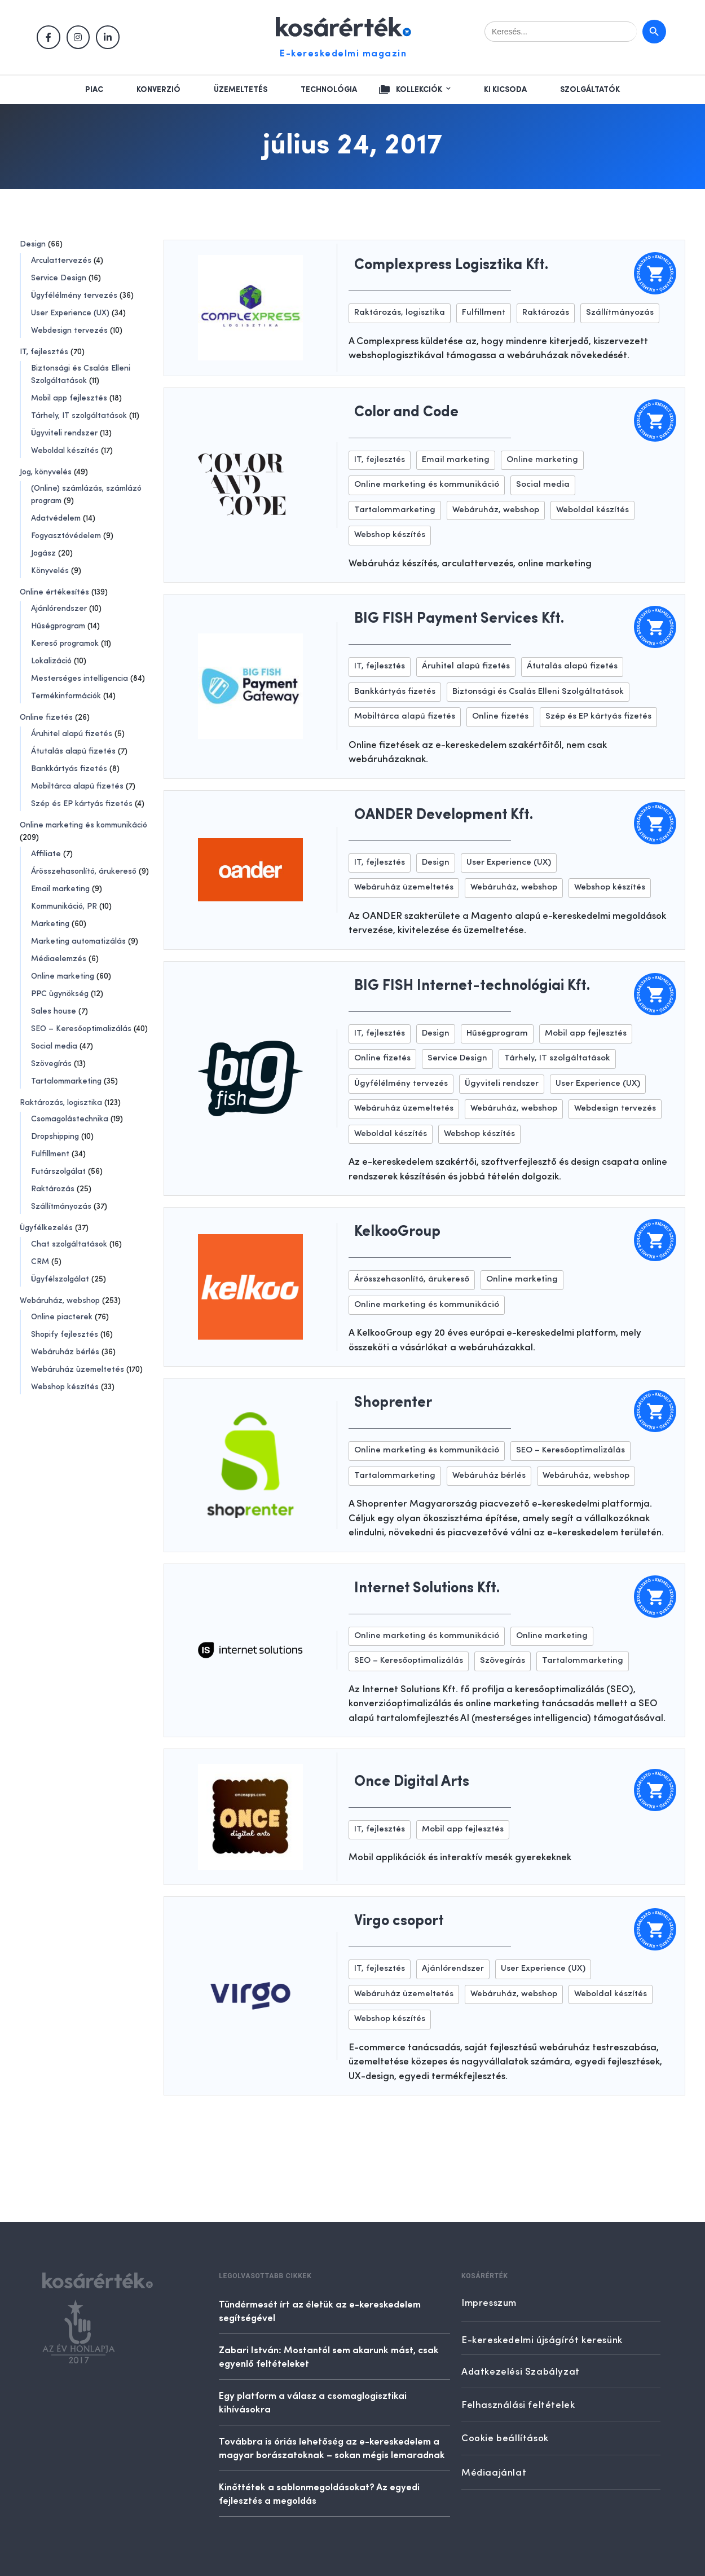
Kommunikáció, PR (64, 906)
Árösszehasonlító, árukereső (83, 871)
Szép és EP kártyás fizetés (82, 804)
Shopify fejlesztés (64, 1334)
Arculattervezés (61, 261)
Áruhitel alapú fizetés (71, 734)
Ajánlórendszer (59, 609)
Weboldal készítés (65, 451)
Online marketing (62, 976)
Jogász (43, 553)
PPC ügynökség (60, 994)
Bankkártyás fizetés (69, 769)
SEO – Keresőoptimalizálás (81, 1029)
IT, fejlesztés (44, 352)
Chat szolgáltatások (69, 1244)
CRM (40, 1262)
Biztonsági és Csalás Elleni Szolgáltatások (538, 692)
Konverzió (158, 90)
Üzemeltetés (240, 90)
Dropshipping (55, 1137)
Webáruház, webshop (60, 1301)
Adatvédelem (56, 518)
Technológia (329, 90)
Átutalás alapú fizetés (73, 751)
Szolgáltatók (590, 90)
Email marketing (60, 889)
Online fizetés (46, 717)
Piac (94, 90)
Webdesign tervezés (69, 330)
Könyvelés (50, 571)
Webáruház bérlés (65, 1352)
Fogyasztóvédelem (66, 536)
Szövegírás (51, 1064)
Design (33, 244)
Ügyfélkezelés (46, 1228)
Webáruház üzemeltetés (77, 1369)
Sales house (53, 1011)
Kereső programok (65, 644)
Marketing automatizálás (78, 941)
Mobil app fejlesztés (69, 398)
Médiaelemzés (58, 959)
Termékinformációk (66, 696)
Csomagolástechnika (69, 1119)
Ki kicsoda (505, 90)
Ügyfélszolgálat (60, 1279)
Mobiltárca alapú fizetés (77, 786)
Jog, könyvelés (46, 472)
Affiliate (46, 854)
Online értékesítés (54, 592)
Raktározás (52, 1189)
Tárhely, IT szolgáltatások (79, 416)
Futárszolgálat (58, 1171)
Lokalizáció (51, 661)
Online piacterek (61, 1317)
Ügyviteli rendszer (64, 433)
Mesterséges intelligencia (79, 678)
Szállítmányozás (61, 1206)
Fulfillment (50, 1154)
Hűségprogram (58, 626)
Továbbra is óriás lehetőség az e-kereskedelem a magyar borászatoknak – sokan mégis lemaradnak (332, 2447)
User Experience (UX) (70, 313)
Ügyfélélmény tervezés (74, 296)
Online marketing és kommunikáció (83, 825)
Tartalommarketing (66, 1081)
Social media (54, 1046)
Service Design (58, 278)
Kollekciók (419, 90)
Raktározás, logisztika (61, 1103)
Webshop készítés (65, 1387)
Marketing (50, 924)
